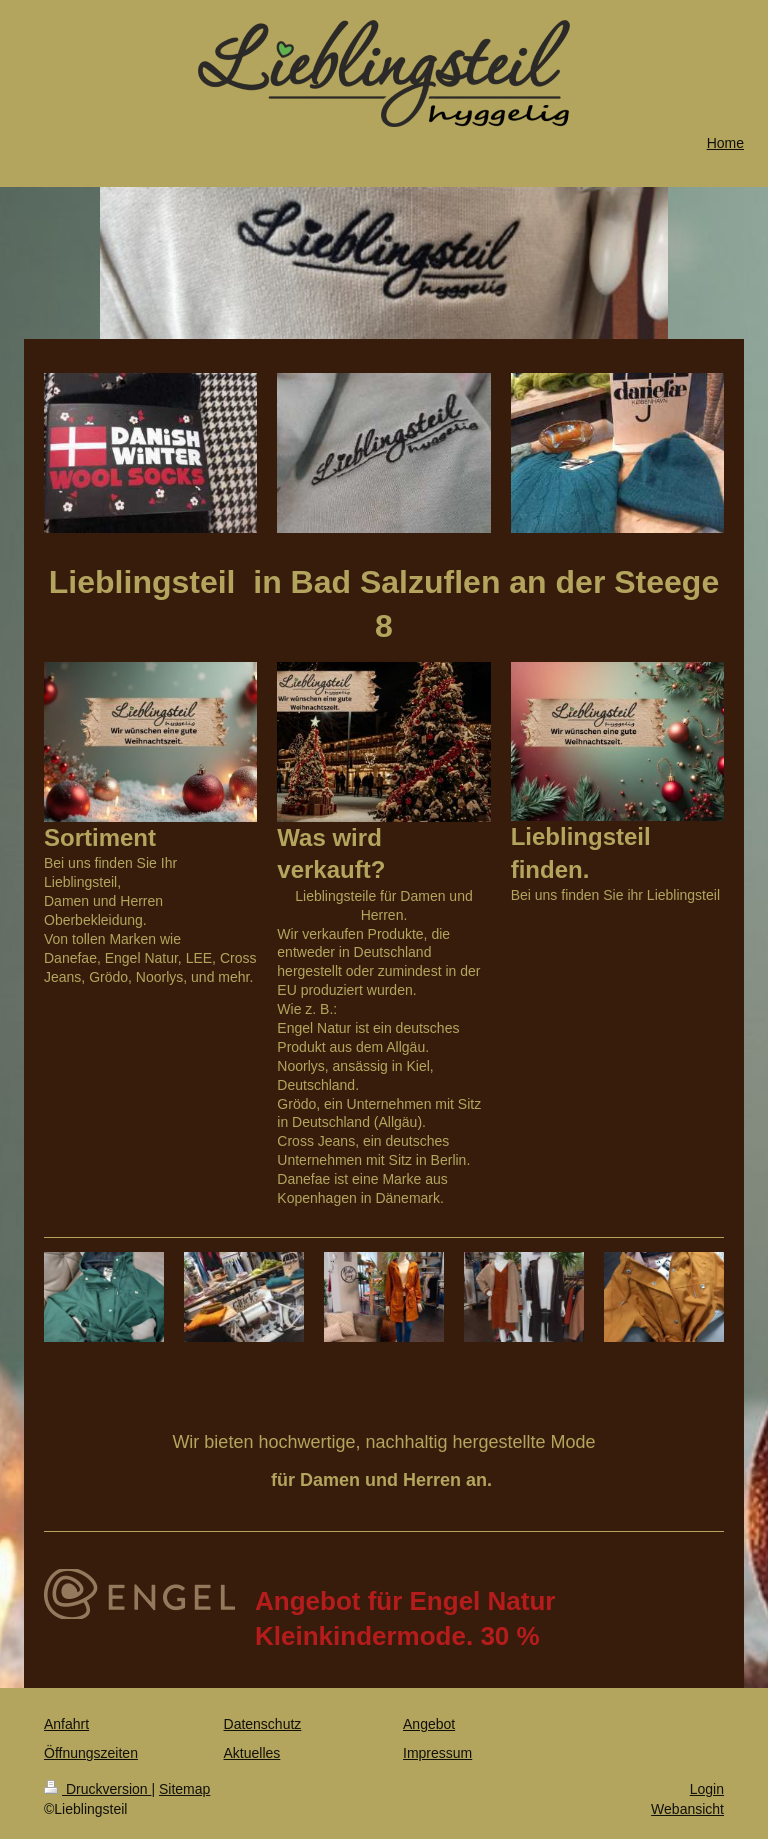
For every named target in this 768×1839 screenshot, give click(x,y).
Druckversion (97, 1789)
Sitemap (184, 1789)
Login (707, 1789)
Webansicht (687, 1809)
